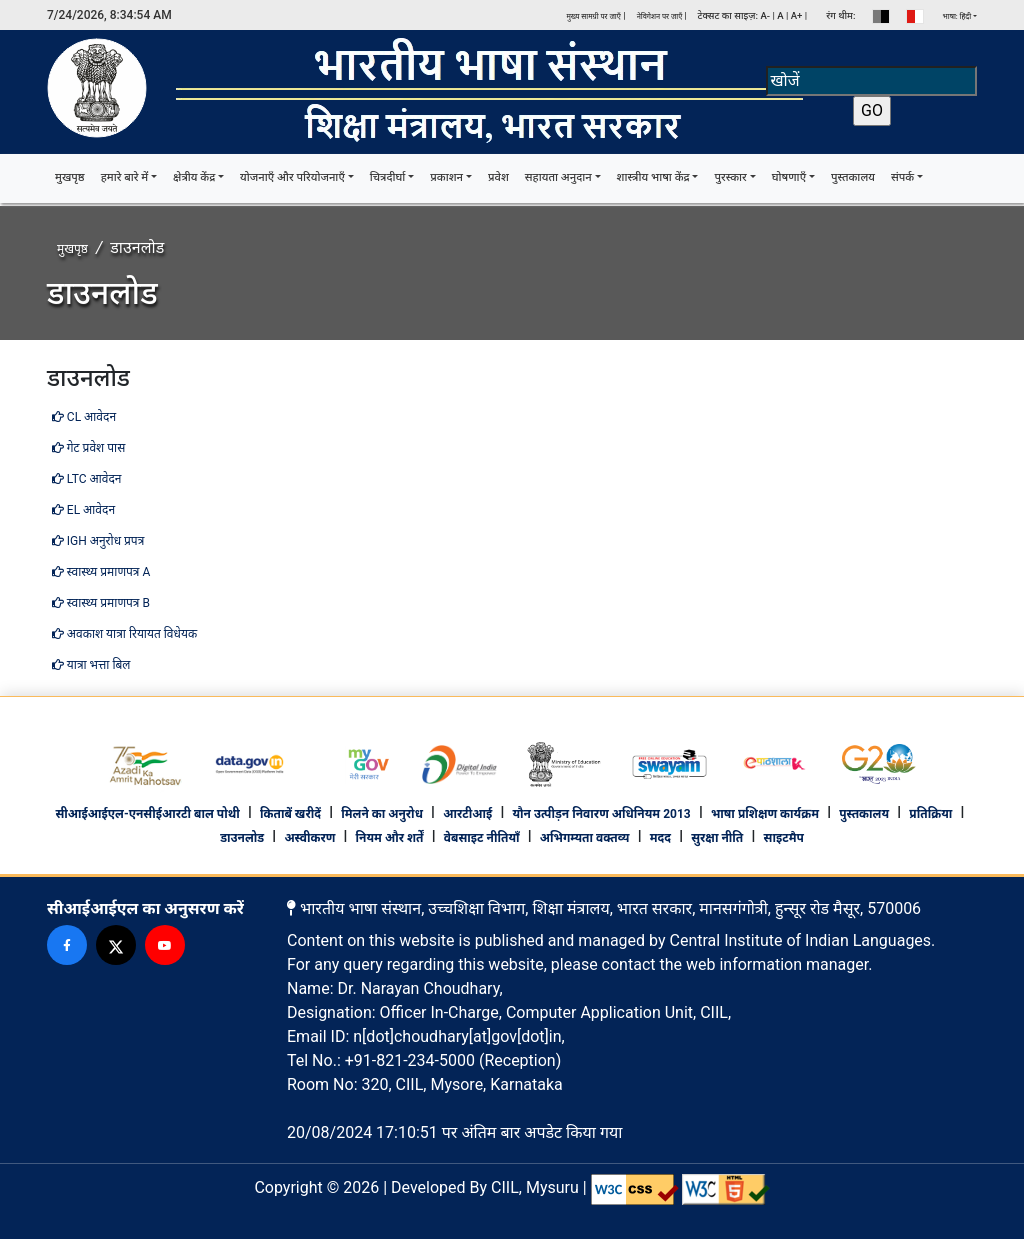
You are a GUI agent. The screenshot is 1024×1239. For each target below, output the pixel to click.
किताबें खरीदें (290, 814)
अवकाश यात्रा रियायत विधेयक (124, 634)
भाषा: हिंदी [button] (957, 16)
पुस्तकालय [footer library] (864, 814)
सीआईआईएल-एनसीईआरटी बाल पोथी (147, 814)
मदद (660, 838)
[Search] (871, 81)
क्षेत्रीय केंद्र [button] (194, 177)
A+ (797, 15)
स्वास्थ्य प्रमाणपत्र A (101, 572)
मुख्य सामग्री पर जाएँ (593, 16)
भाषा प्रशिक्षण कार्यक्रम (765, 814)
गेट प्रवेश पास (88, 448)
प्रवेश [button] (498, 177)
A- (765, 15)
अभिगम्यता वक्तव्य (585, 838)
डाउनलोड (242, 838)
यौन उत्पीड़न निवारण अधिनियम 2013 (601, 814)
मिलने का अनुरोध (382, 814)
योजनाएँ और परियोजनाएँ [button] (292, 177)
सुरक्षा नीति (717, 838)
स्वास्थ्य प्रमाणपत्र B (101, 603)
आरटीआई (467, 814)
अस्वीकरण (309, 838)
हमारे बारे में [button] (125, 177)
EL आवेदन (83, 510)
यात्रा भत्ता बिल (91, 665)
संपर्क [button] (902, 177)
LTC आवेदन (87, 479)
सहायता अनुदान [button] (558, 177)
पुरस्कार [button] (730, 177)
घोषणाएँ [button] (789, 177)
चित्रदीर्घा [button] (388, 177)
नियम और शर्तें (390, 838)
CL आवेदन (84, 417)
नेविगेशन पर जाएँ (661, 16)
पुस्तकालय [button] (853, 177)
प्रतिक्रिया (930, 814)
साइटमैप (784, 838)
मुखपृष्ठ (74, 176)
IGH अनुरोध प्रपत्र (98, 541)
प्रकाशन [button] (446, 177)
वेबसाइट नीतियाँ (482, 838)
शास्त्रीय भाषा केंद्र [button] (653, 177)
